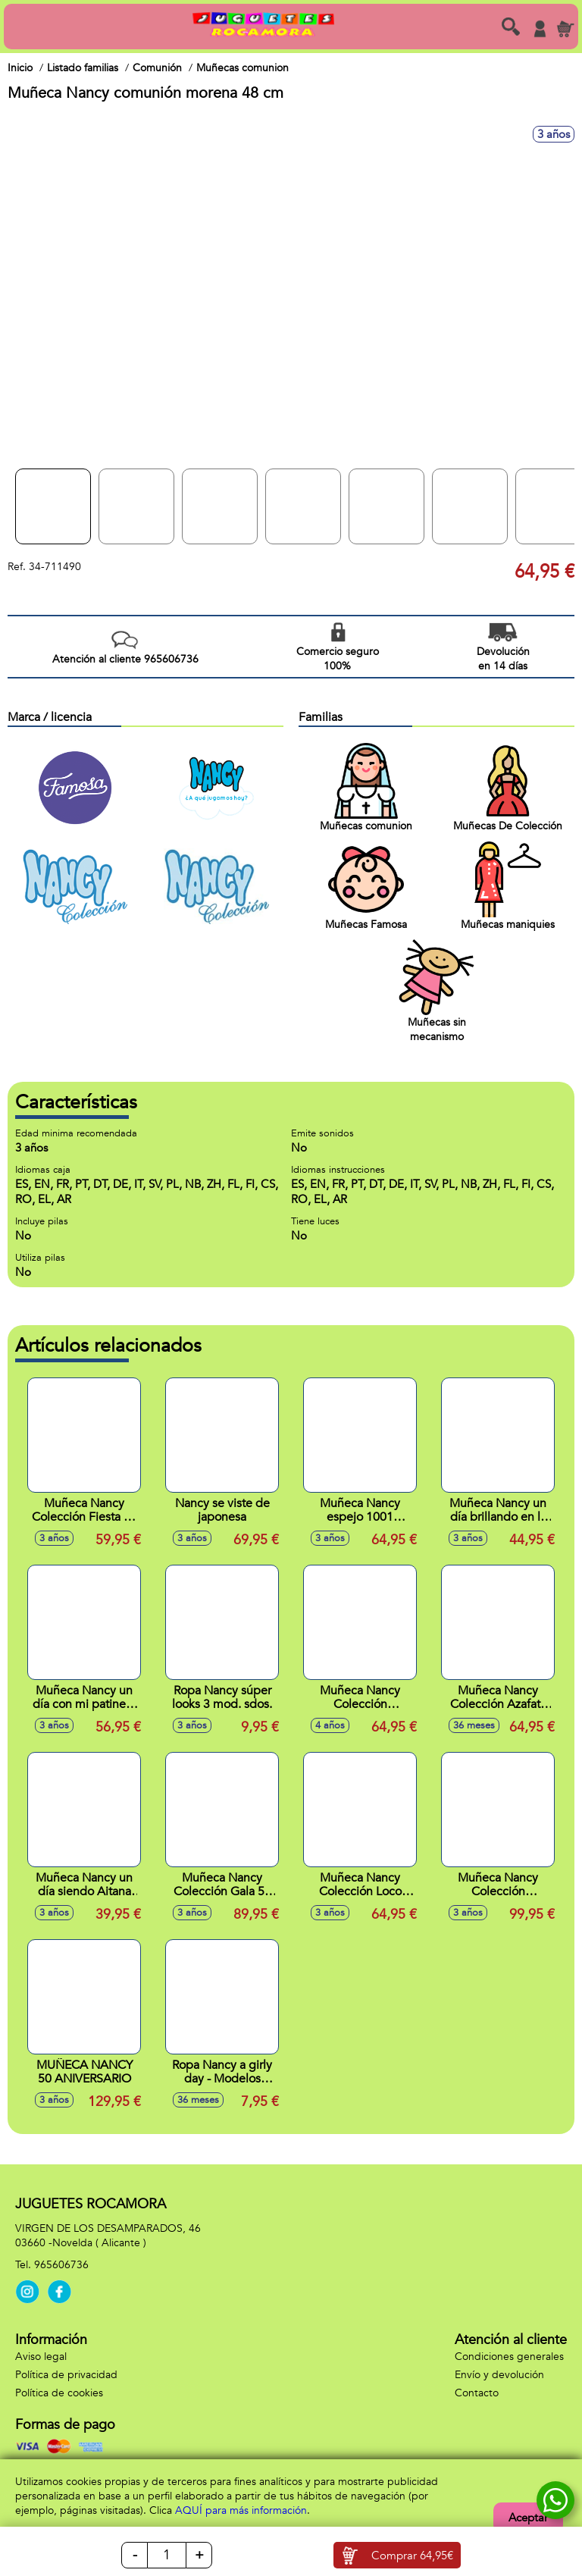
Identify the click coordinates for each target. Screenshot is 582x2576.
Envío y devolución (499, 2375)
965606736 (61, 2265)
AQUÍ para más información (241, 2510)
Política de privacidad (66, 2375)
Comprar (412, 2555)
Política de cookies (59, 2393)
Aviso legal (41, 2356)
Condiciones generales (509, 2356)
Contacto (477, 2393)
